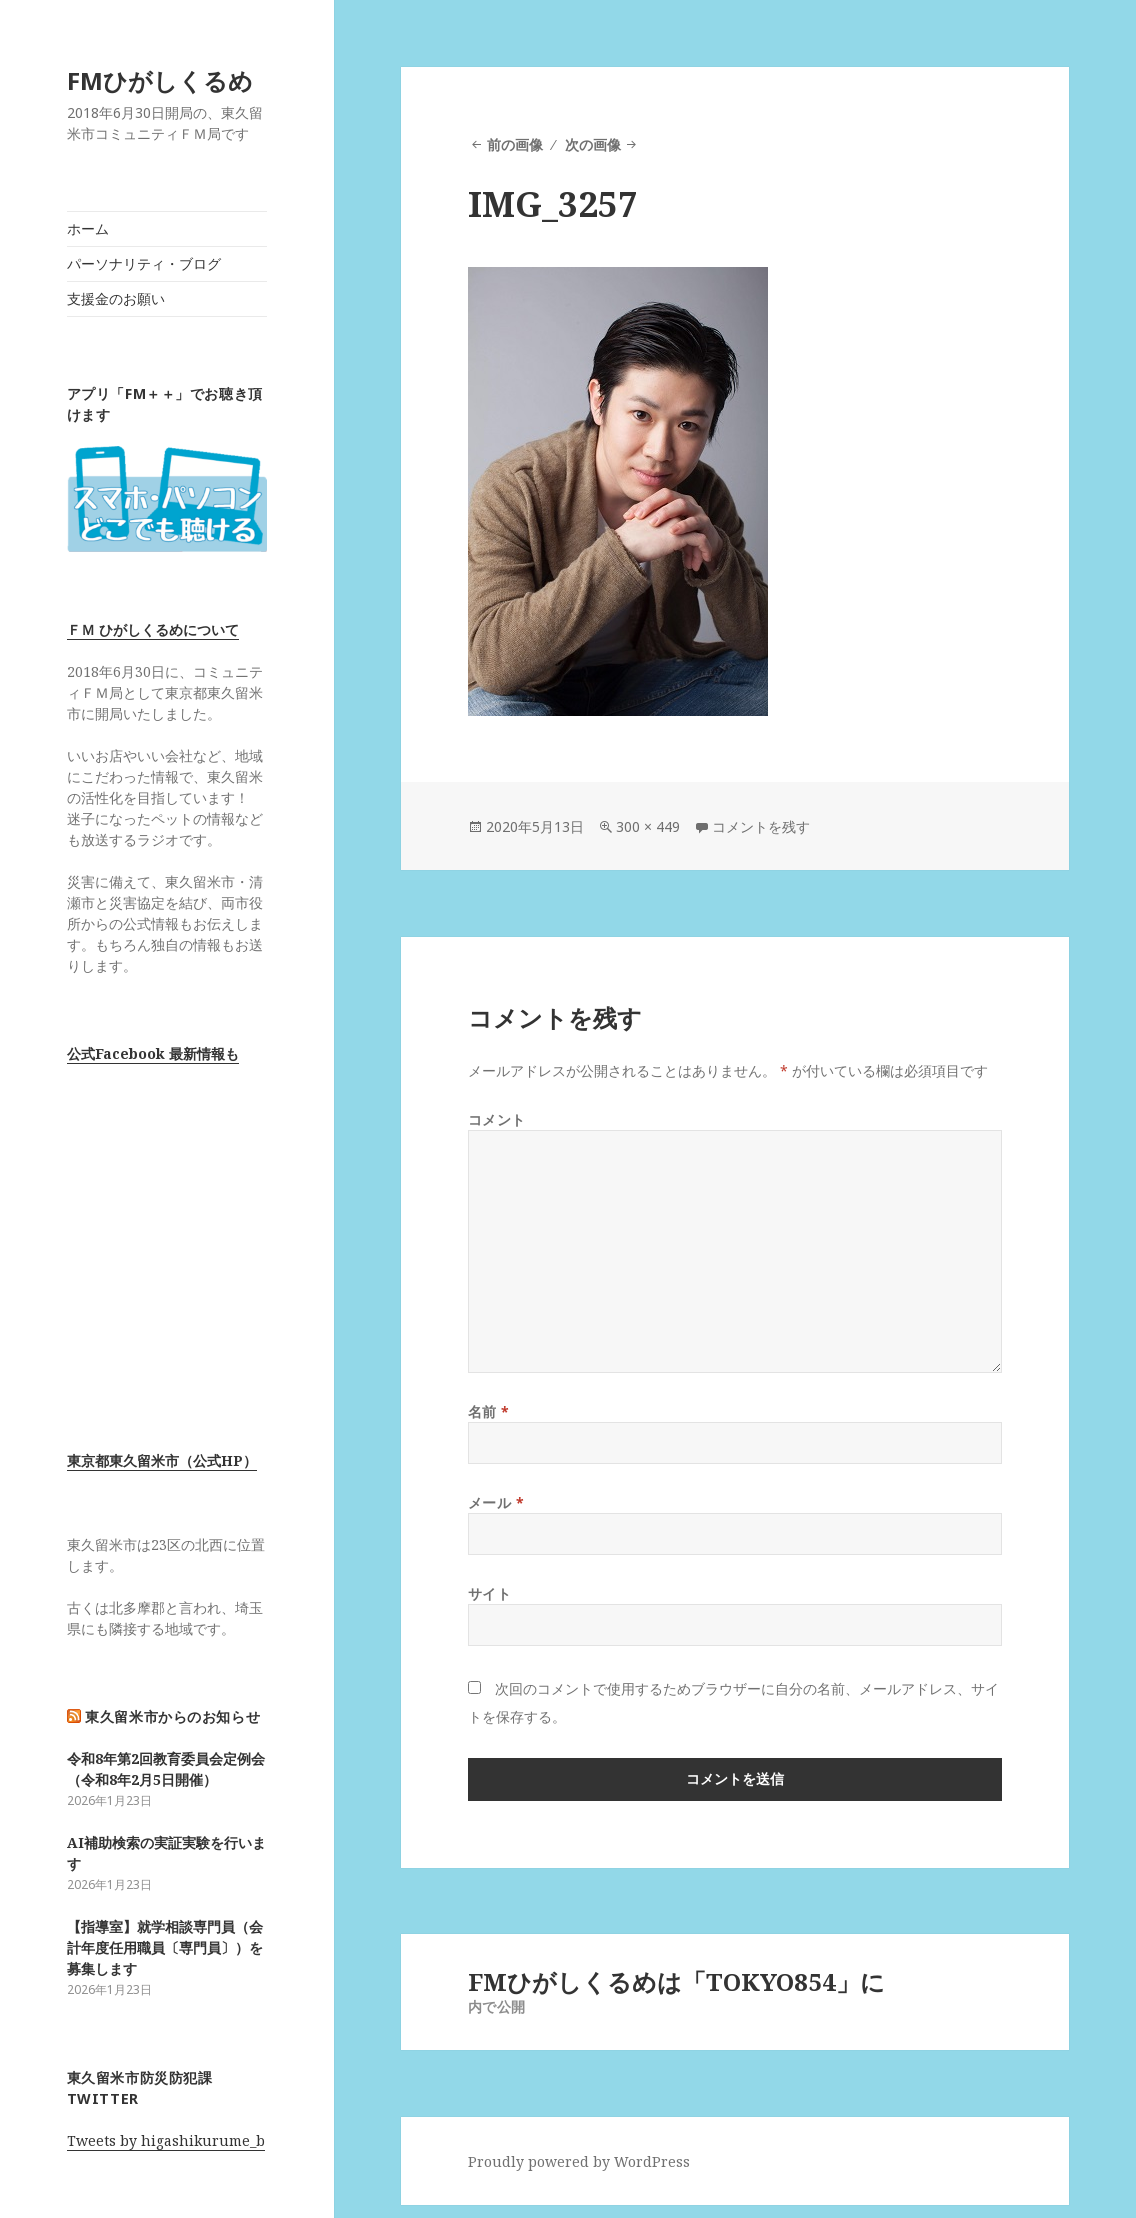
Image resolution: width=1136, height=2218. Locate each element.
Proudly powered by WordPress (579, 2161)
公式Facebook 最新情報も (153, 1053)
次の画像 (593, 144)
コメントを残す (761, 826)
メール (496, 1502)
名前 (489, 1411)
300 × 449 (648, 826)
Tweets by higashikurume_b (166, 2140)
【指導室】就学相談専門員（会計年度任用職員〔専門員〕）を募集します (165, 1947)
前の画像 (515, 144)
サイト (490, 1593)
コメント (497, 1119)
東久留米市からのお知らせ (172, 1716)
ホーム (88, 228)
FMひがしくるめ (160, 80)
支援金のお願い (116, 298)
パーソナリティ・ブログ (144, 263)
